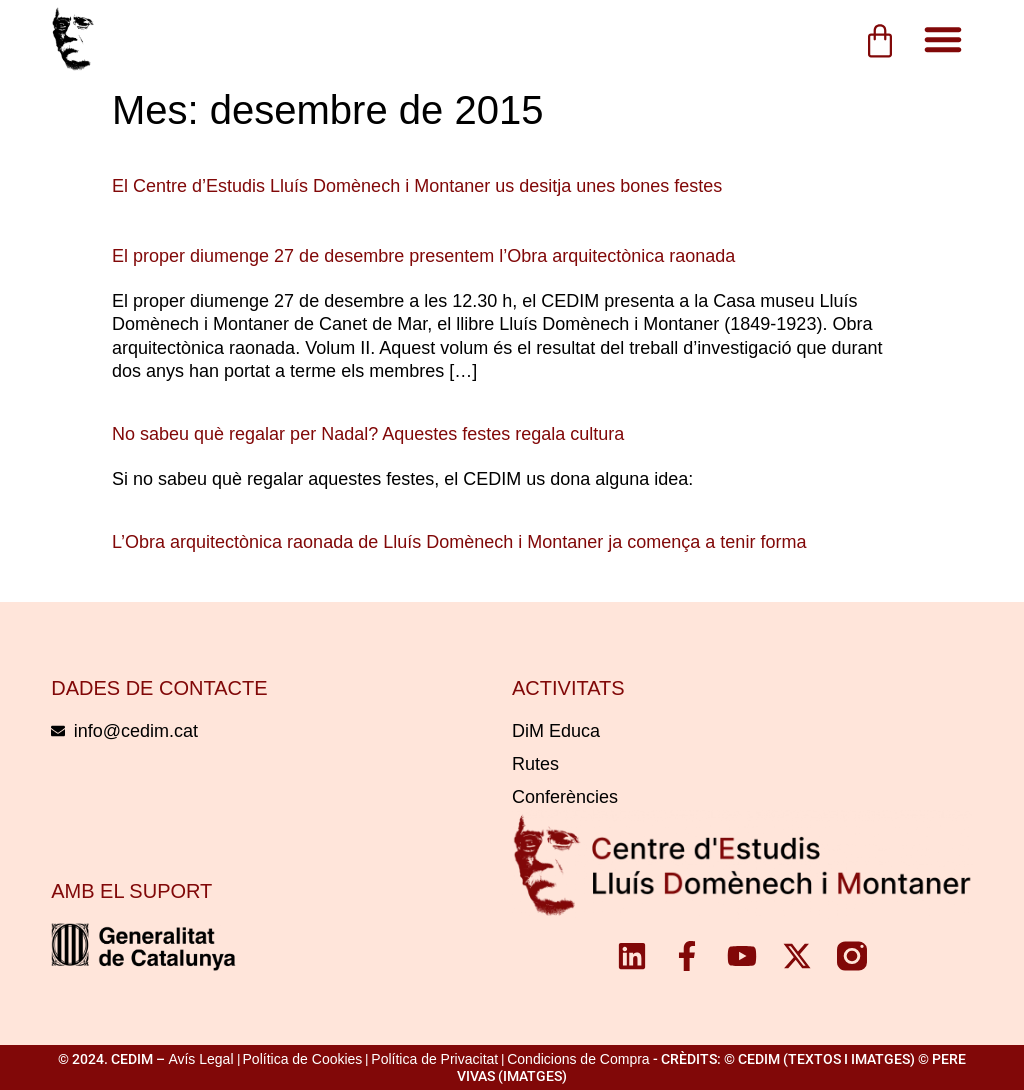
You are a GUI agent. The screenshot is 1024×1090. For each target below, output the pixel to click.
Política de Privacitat (434, 1059)
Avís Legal (200, 1059)
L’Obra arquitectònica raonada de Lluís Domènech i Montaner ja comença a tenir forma (459, 542)
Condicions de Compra (578, 1059)
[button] (943, 39)
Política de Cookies (303, 1059)
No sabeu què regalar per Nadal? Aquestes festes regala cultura (368, 434)
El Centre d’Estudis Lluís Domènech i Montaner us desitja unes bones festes (417, 186)
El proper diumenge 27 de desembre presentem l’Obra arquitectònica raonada (423, 256)
